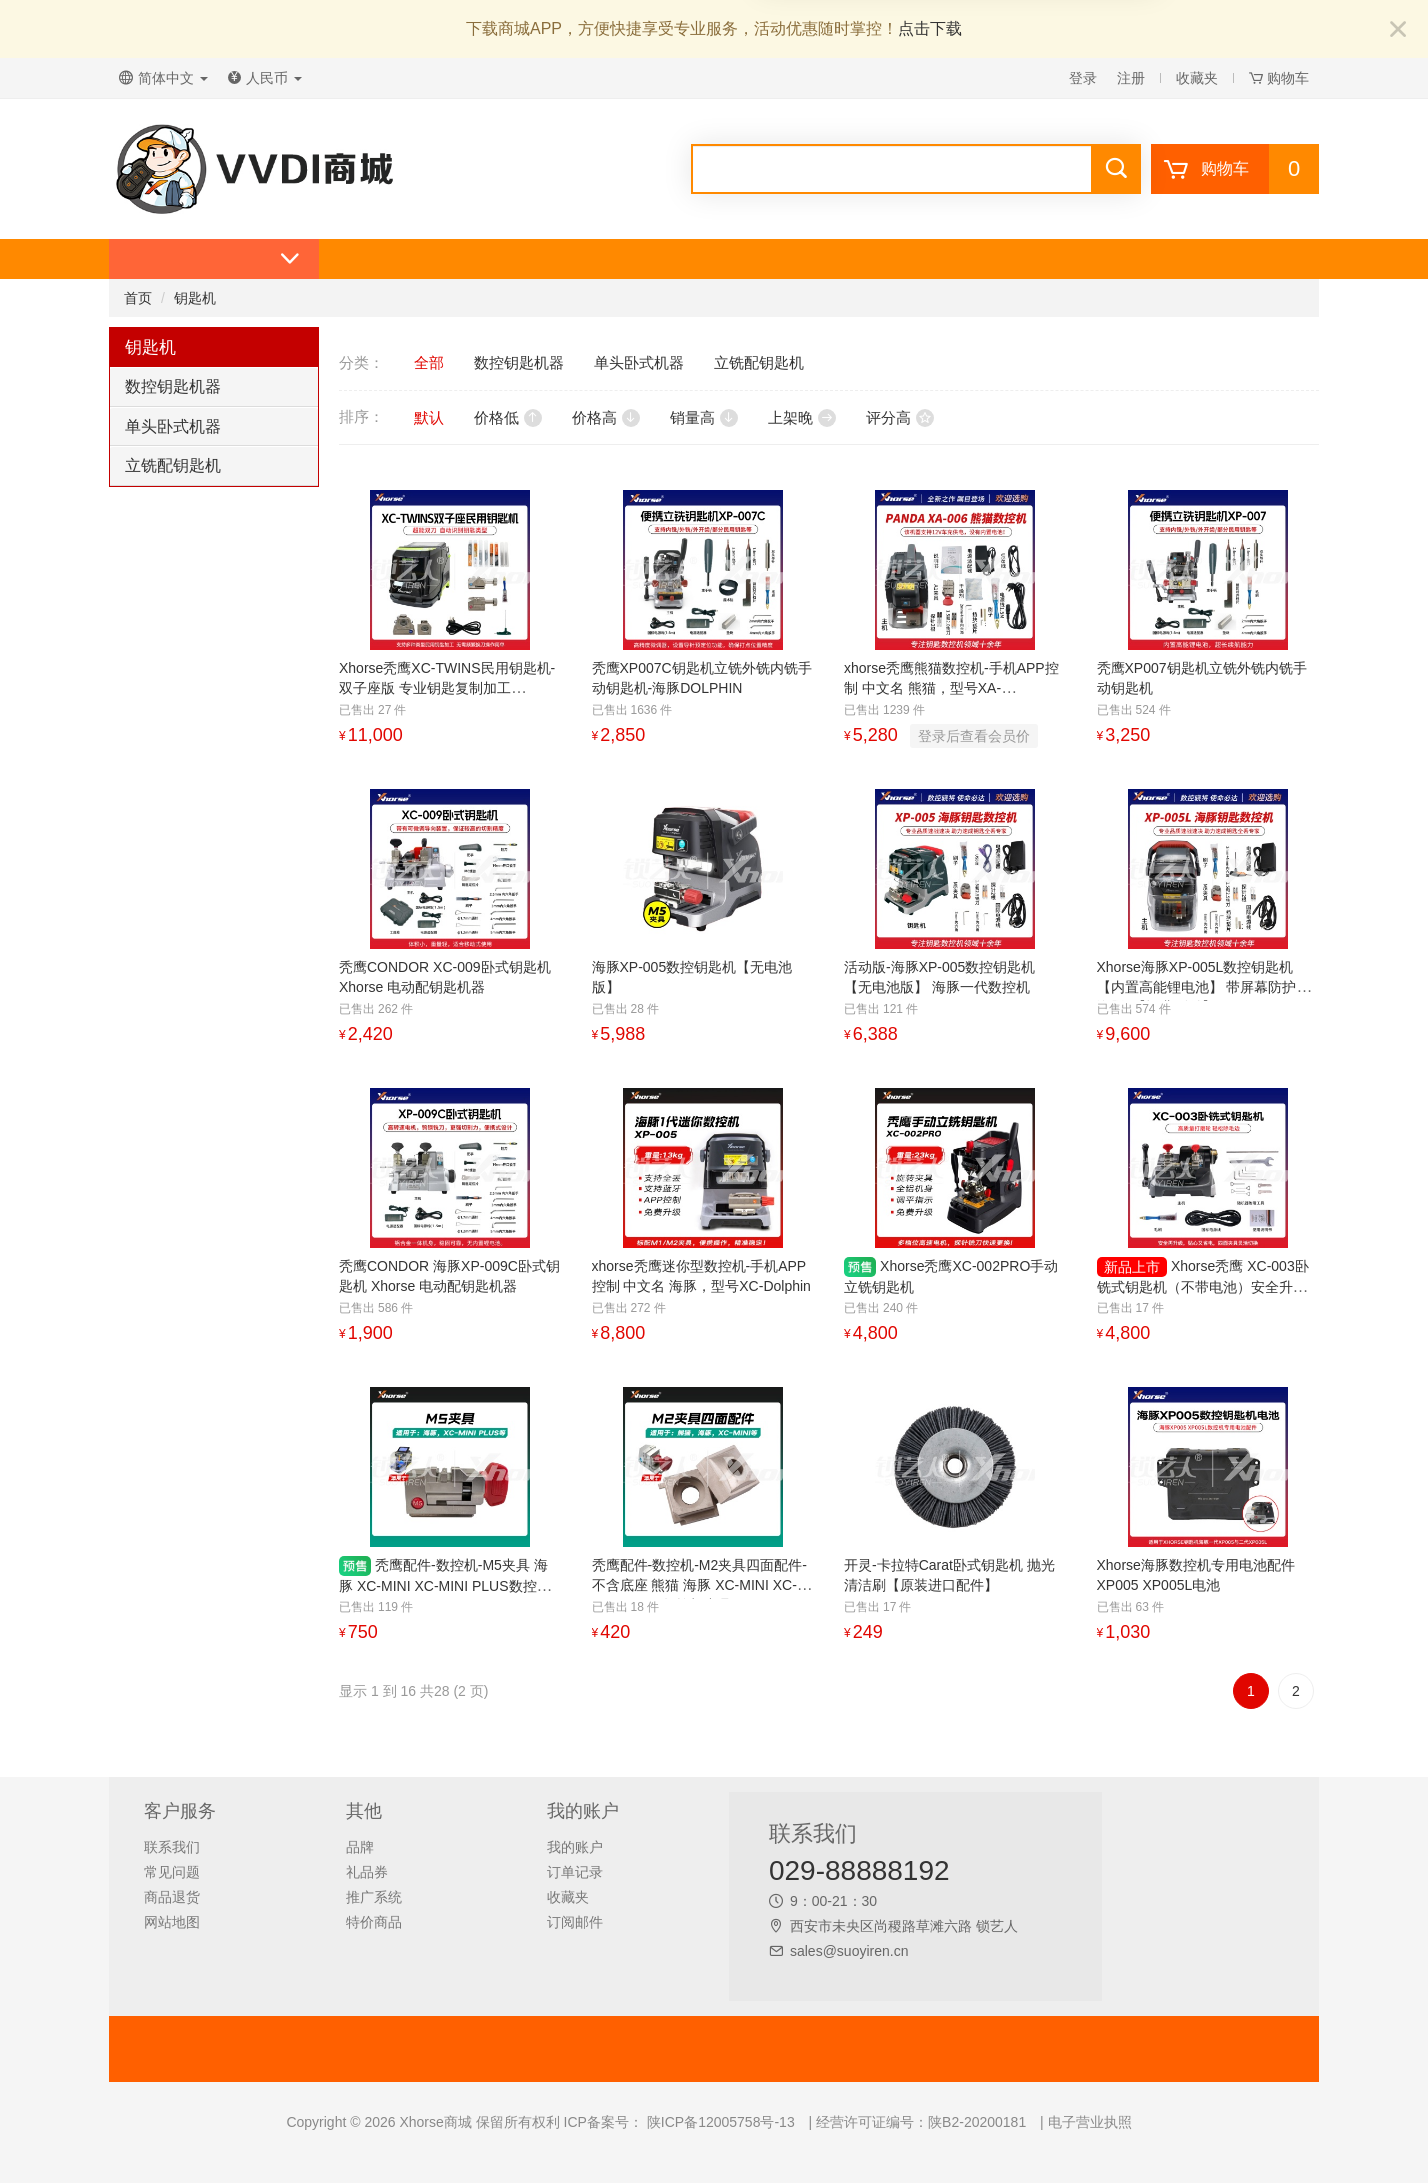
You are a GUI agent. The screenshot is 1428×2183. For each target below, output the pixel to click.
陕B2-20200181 (977, 2122)
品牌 (360, 1847)
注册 (1131, 78)
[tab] (214, 387)
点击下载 (930, 28)
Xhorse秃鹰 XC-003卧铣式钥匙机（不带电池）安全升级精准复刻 (1203, 1286)
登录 (1083, 78)
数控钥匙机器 (173, 386)
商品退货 (172, 1897)
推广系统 (374, 1897)
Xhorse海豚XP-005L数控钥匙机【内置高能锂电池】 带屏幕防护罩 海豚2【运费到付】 (1204, 987)
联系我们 (172, 1847)
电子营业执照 (1090, 2122)
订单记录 (575, 1872)
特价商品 (374, 1922)
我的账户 (575, 1847)
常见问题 (172, 1872)
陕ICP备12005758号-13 (719, 2122)
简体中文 (163, 78)
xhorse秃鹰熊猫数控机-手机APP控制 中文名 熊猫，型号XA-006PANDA (951, 688)
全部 (429, 362)
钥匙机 (195, 298)
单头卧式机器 (173, 426)
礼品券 (367, 1872)
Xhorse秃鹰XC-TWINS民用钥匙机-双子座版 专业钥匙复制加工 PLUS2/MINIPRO (447, 688)
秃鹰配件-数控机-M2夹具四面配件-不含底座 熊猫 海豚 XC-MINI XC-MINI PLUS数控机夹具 (699, 1585)
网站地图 (172, 1922)
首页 (138, 298)
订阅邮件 (575, 1922)
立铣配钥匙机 (173, 465)
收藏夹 (1197, 78)
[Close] (1398, 30)
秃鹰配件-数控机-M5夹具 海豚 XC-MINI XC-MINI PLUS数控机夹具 (445, 1585)
